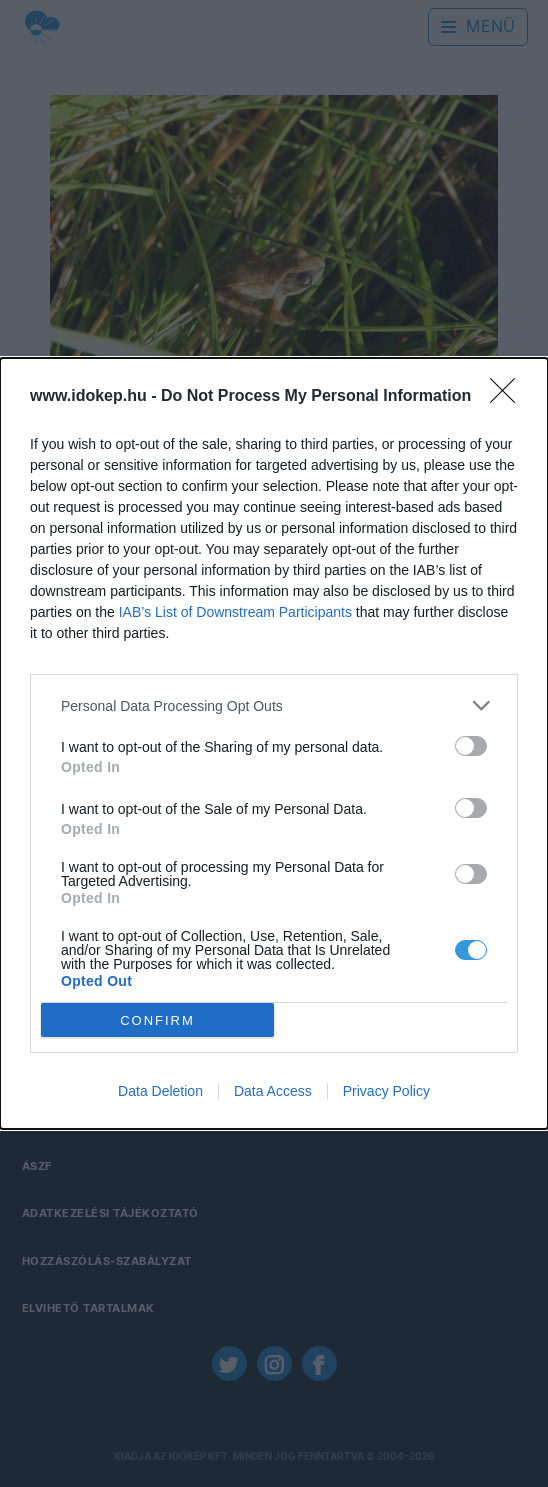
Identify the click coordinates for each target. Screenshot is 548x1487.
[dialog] (274, 743)
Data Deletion (160, 1091)
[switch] (471, 746)
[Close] (509, 397)
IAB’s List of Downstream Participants (235, 612)
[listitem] (274, 705)
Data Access (273, 1091)
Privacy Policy (386, 1091)
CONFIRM (157, 1019)
